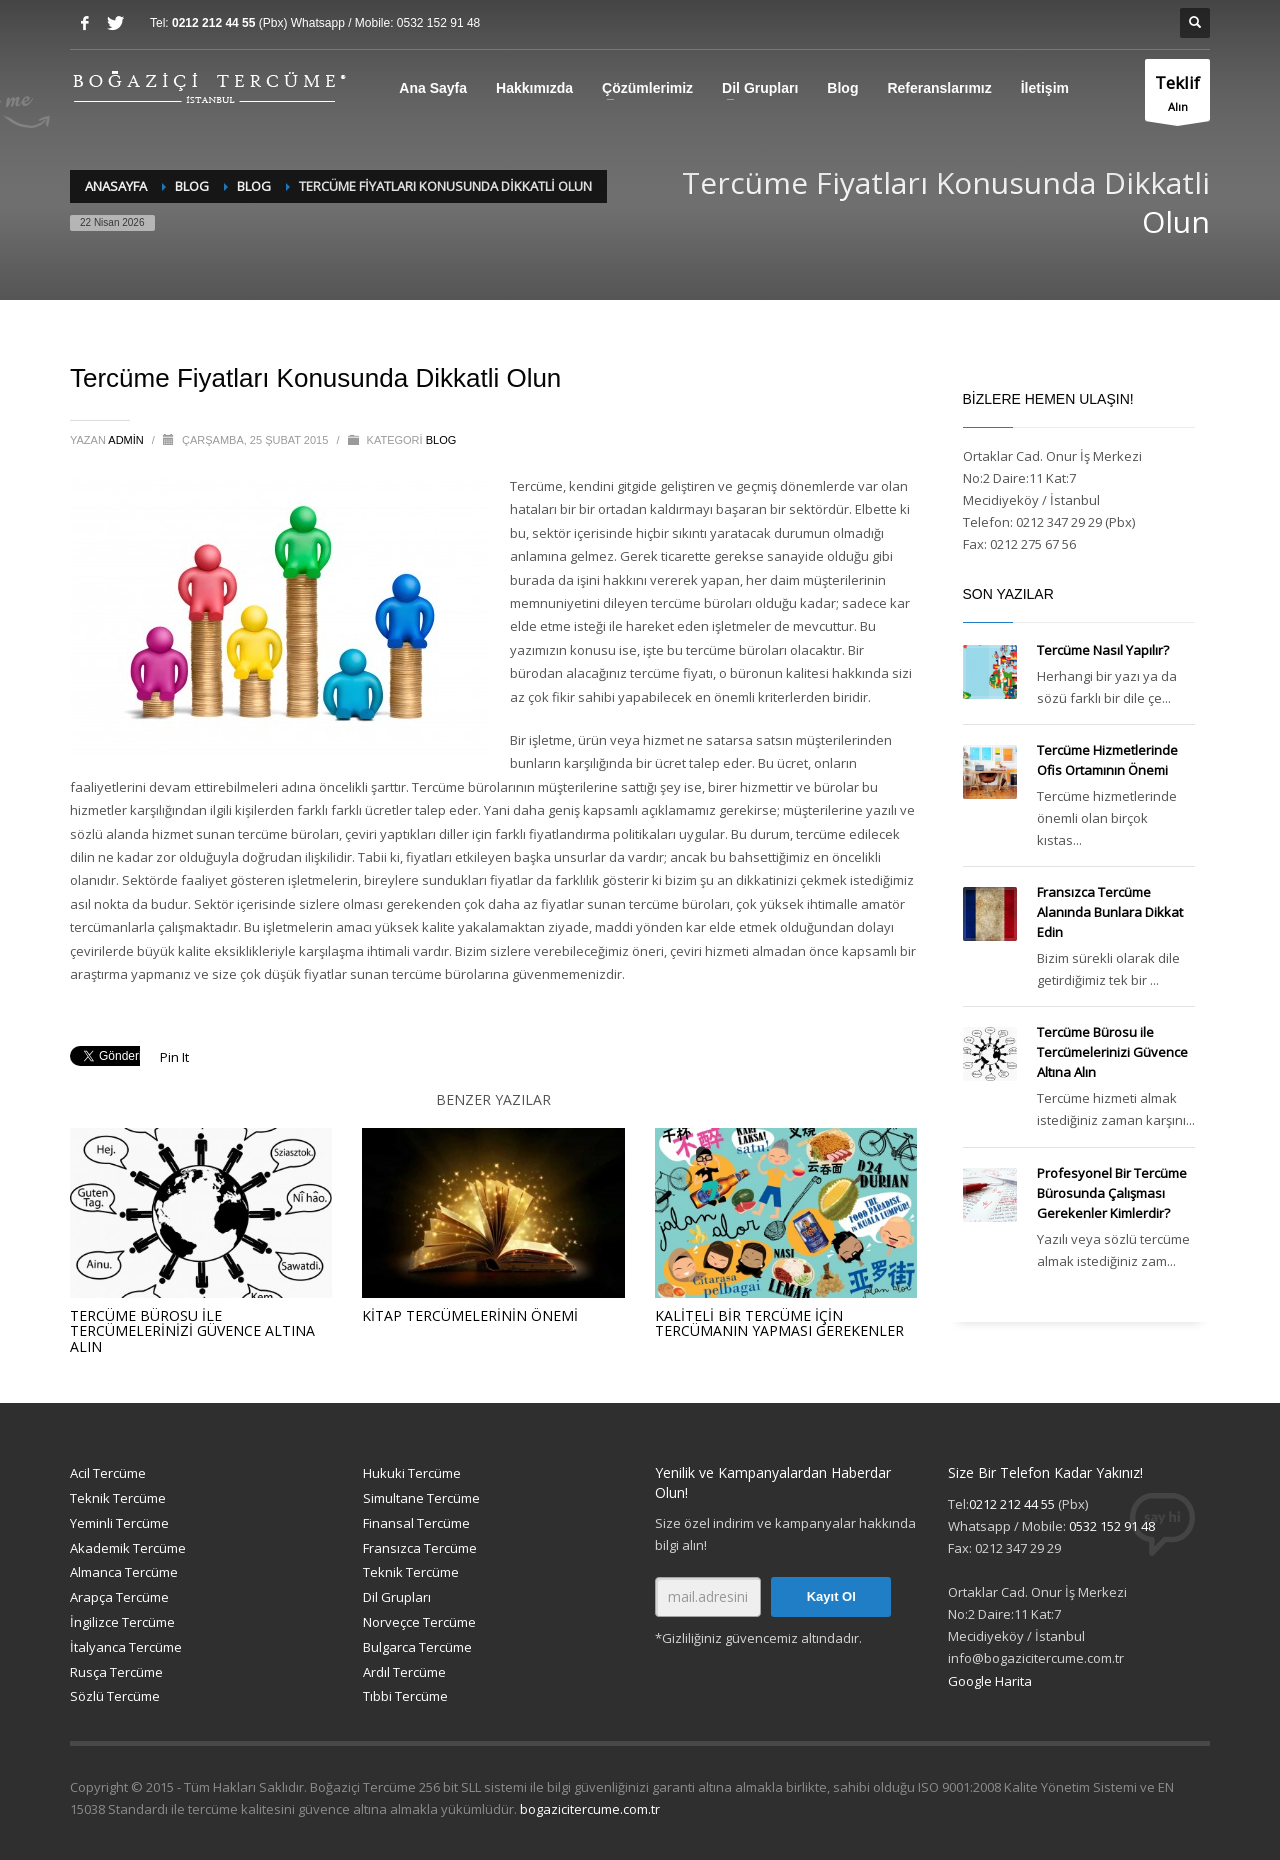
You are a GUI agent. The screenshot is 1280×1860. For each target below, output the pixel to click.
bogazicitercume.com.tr (590, 1809)
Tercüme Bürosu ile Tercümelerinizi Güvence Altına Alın (192, 1331)
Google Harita (990, 1681)
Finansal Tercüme (416, 1523)
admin (127, 440)
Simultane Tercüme (421, 1498)
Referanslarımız (939, 88)
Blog (842, 88)
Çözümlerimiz (647, 88)
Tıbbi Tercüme (405, 1696)
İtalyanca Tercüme (126, 1647)
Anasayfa (116, 186)
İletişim (1045, 88)
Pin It (174, 1057)
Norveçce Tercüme (419, 1622)
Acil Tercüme (108, 1473)
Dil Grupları (760, 88)
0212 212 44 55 (215, 23)
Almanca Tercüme (124, 1572)
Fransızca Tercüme (420, 1548)
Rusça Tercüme (116, 1672)
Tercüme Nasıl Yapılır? (1103, 650)
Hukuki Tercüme (412, 1473)
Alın (1177, 95)
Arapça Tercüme (119, 1597)
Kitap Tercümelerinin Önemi (470, 1315)
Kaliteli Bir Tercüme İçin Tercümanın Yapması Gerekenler (779, 1323)
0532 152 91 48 (438, 23)
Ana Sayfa (433, 88)
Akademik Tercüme (128, 1548)
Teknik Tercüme (118, 1498)
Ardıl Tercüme (404, 1672)
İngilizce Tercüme (122, 1622)
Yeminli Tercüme (119, 1523)
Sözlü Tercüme (115, 1696)
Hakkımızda (534, 88)
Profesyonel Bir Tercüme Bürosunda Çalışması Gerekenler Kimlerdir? (1112, 1193)
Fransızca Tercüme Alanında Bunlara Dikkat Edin (1110, 912)
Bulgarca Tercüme (417, 1647)
